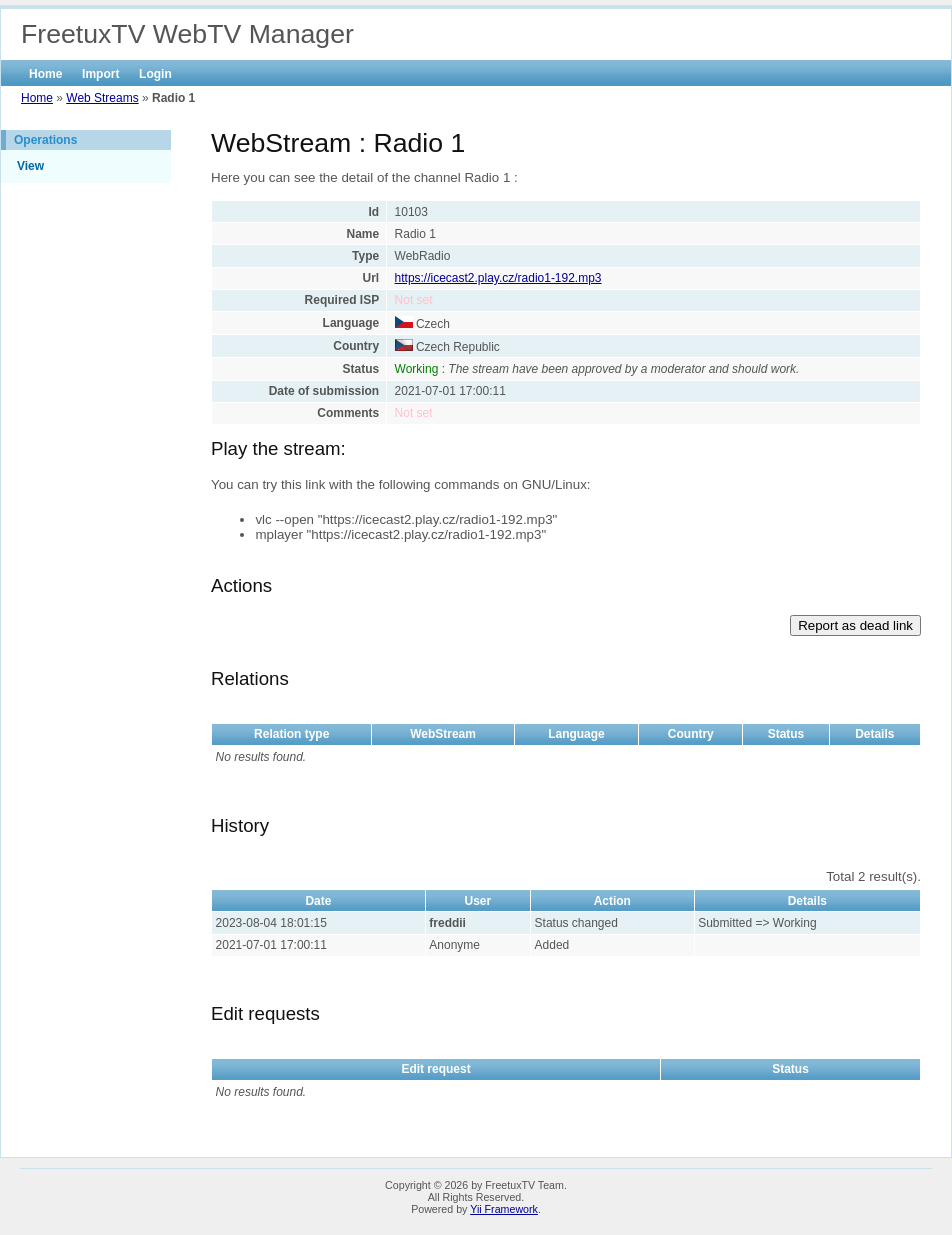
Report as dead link (855, 625)
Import (100, 74)
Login (155, 74)
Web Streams (102, 98)
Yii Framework (504, 1209)
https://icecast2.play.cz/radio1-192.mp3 (498, 278)
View (30, 166)
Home (45, 74)
